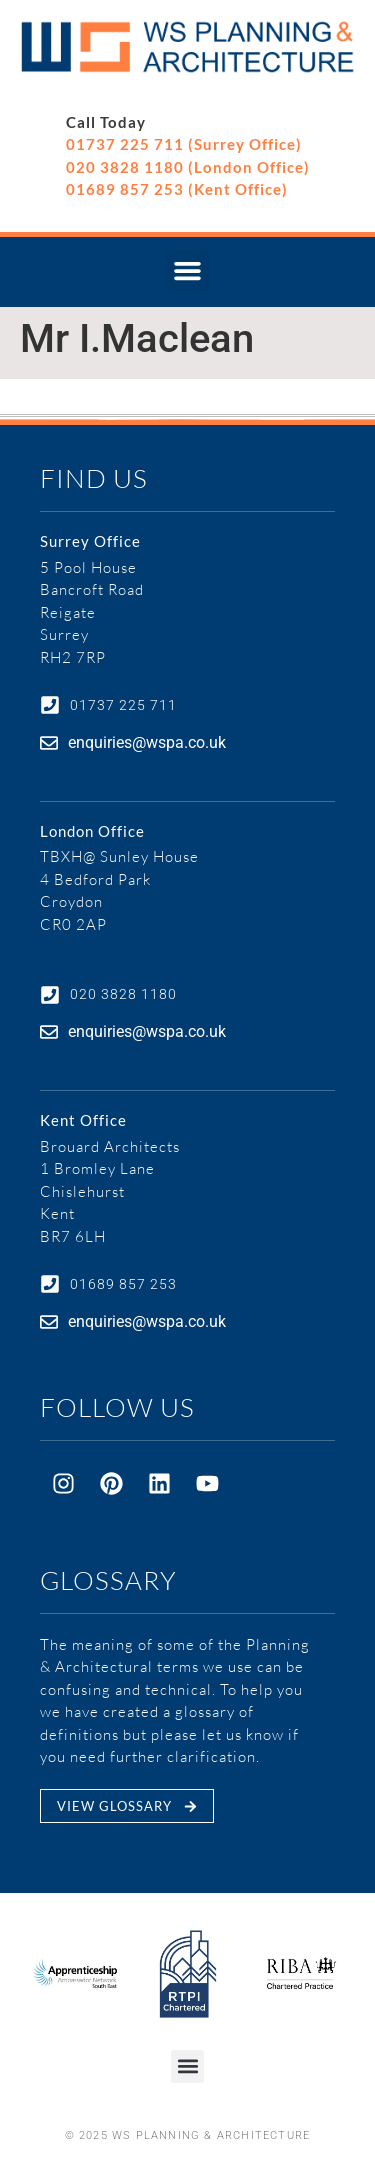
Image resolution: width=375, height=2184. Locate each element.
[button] (188, 271)
